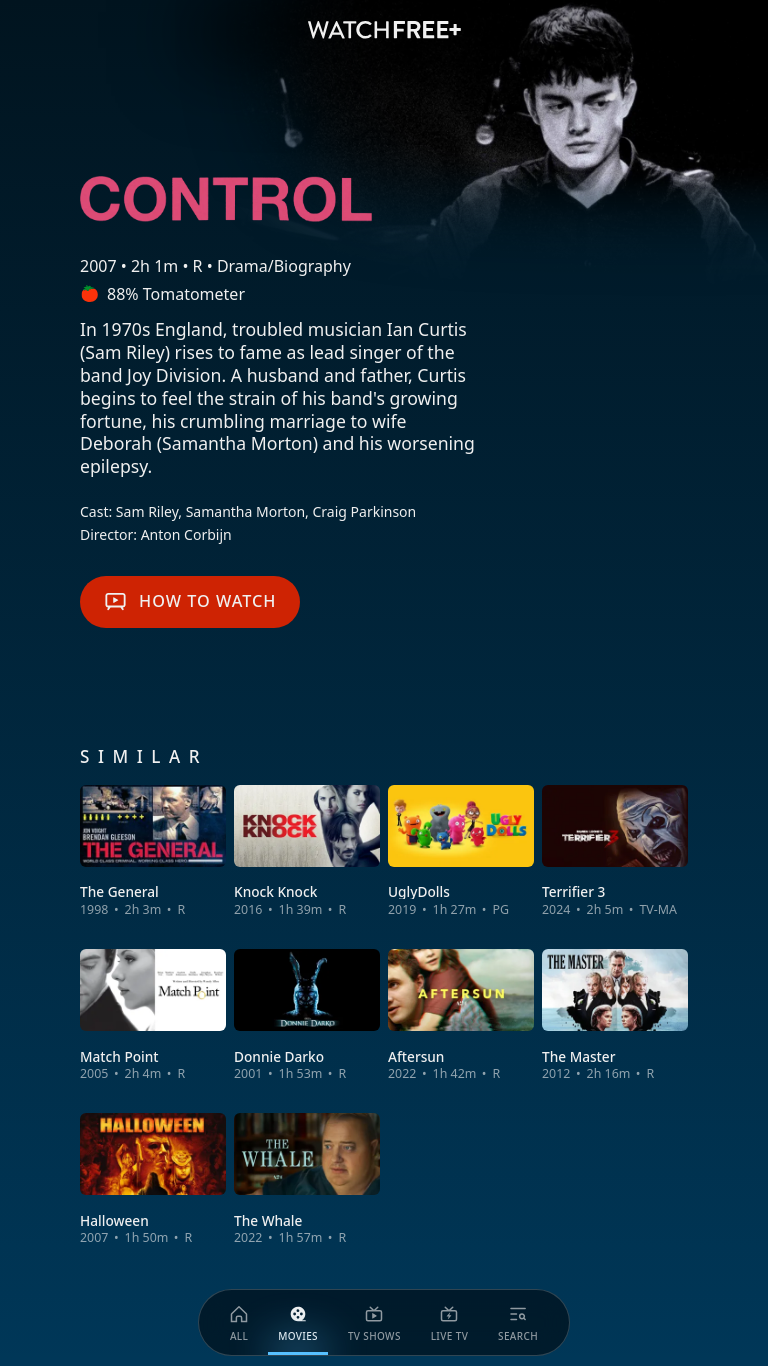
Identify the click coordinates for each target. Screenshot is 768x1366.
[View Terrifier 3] (615, 851)
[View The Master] (615, 1015)
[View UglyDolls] (461, 851)
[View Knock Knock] (307, 851)
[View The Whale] (307, 1179)
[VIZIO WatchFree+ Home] (384, 30)
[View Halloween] (153, 1179)
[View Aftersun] (461, 1015)
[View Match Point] (153, 1015)
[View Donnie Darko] (307, 1015)
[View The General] (153, 851)
